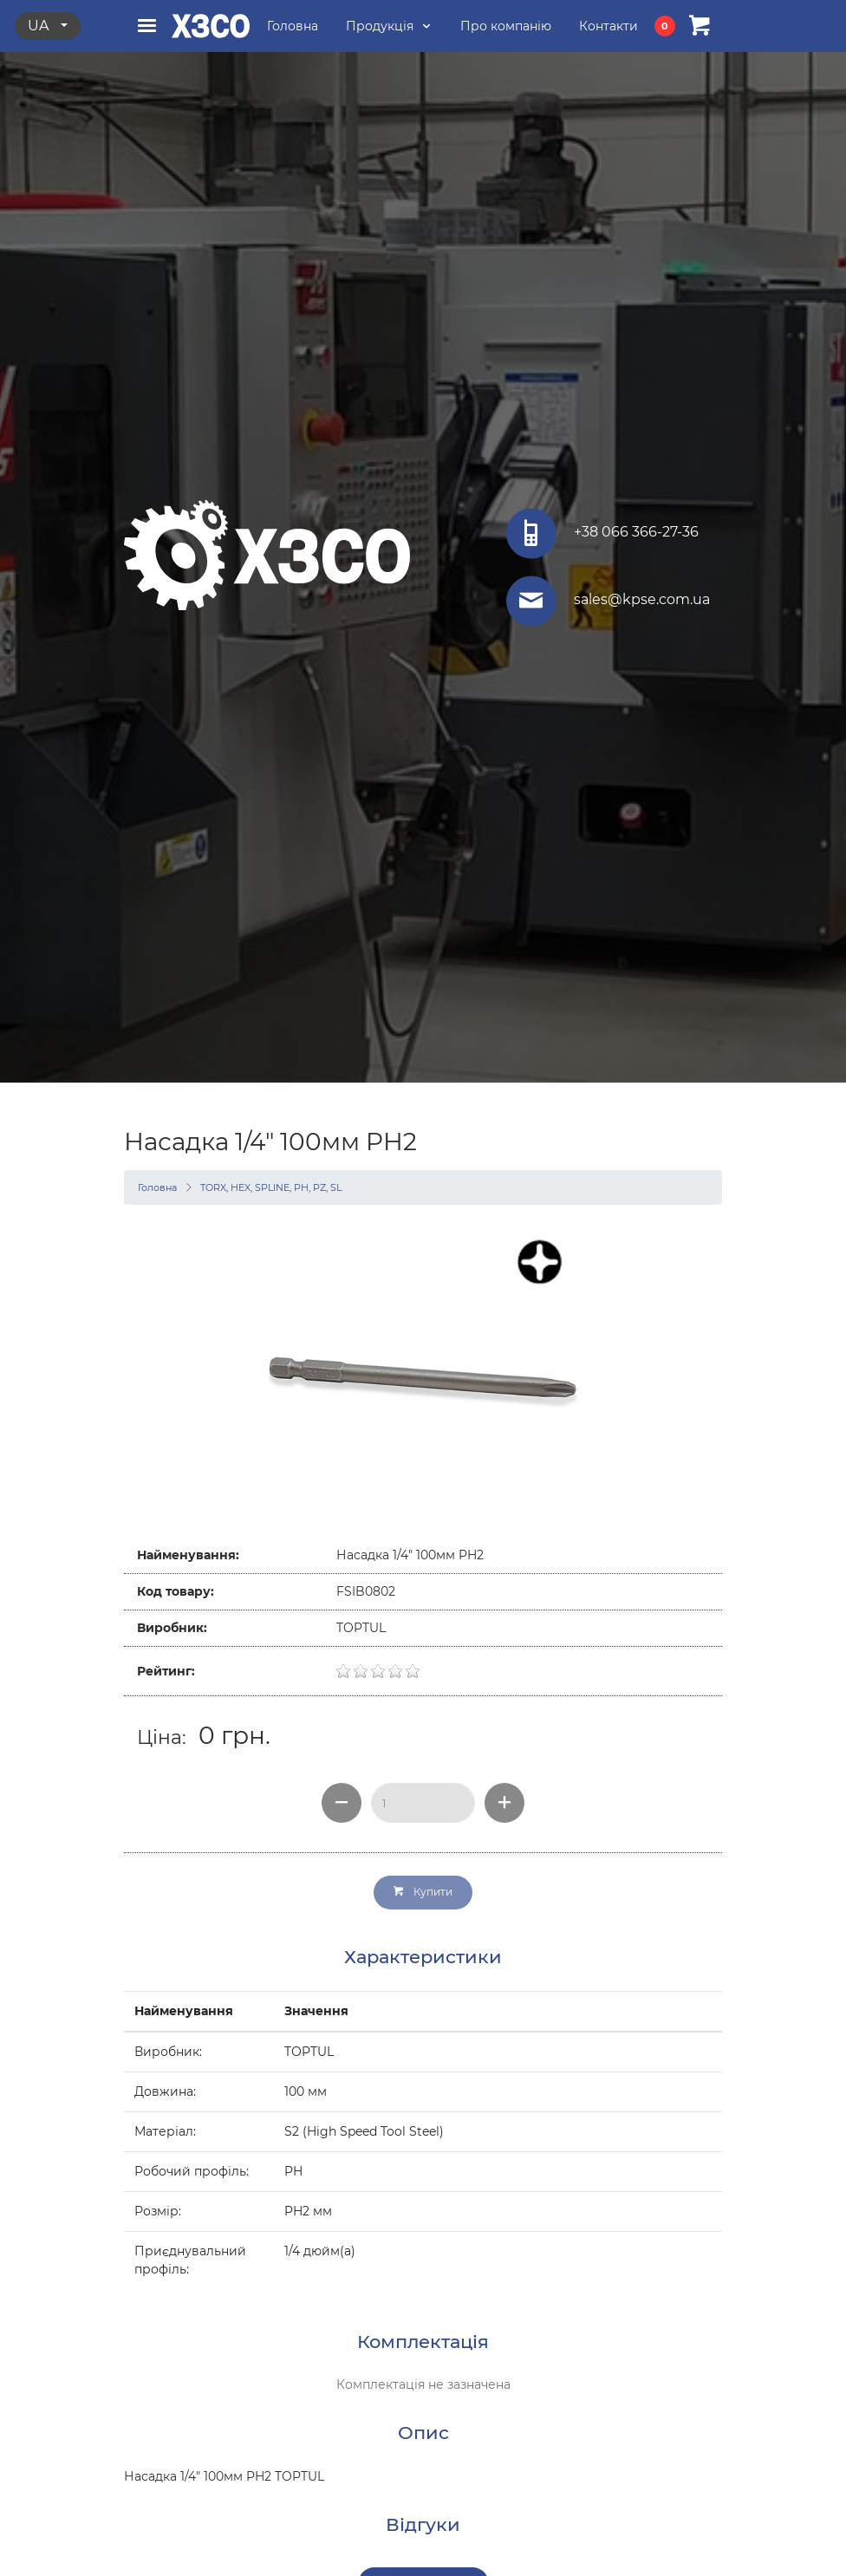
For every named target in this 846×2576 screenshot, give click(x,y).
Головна (157, 1187)
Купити (423, 1891)
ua (40, 25)
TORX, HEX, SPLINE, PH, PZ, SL (271, 1187)
